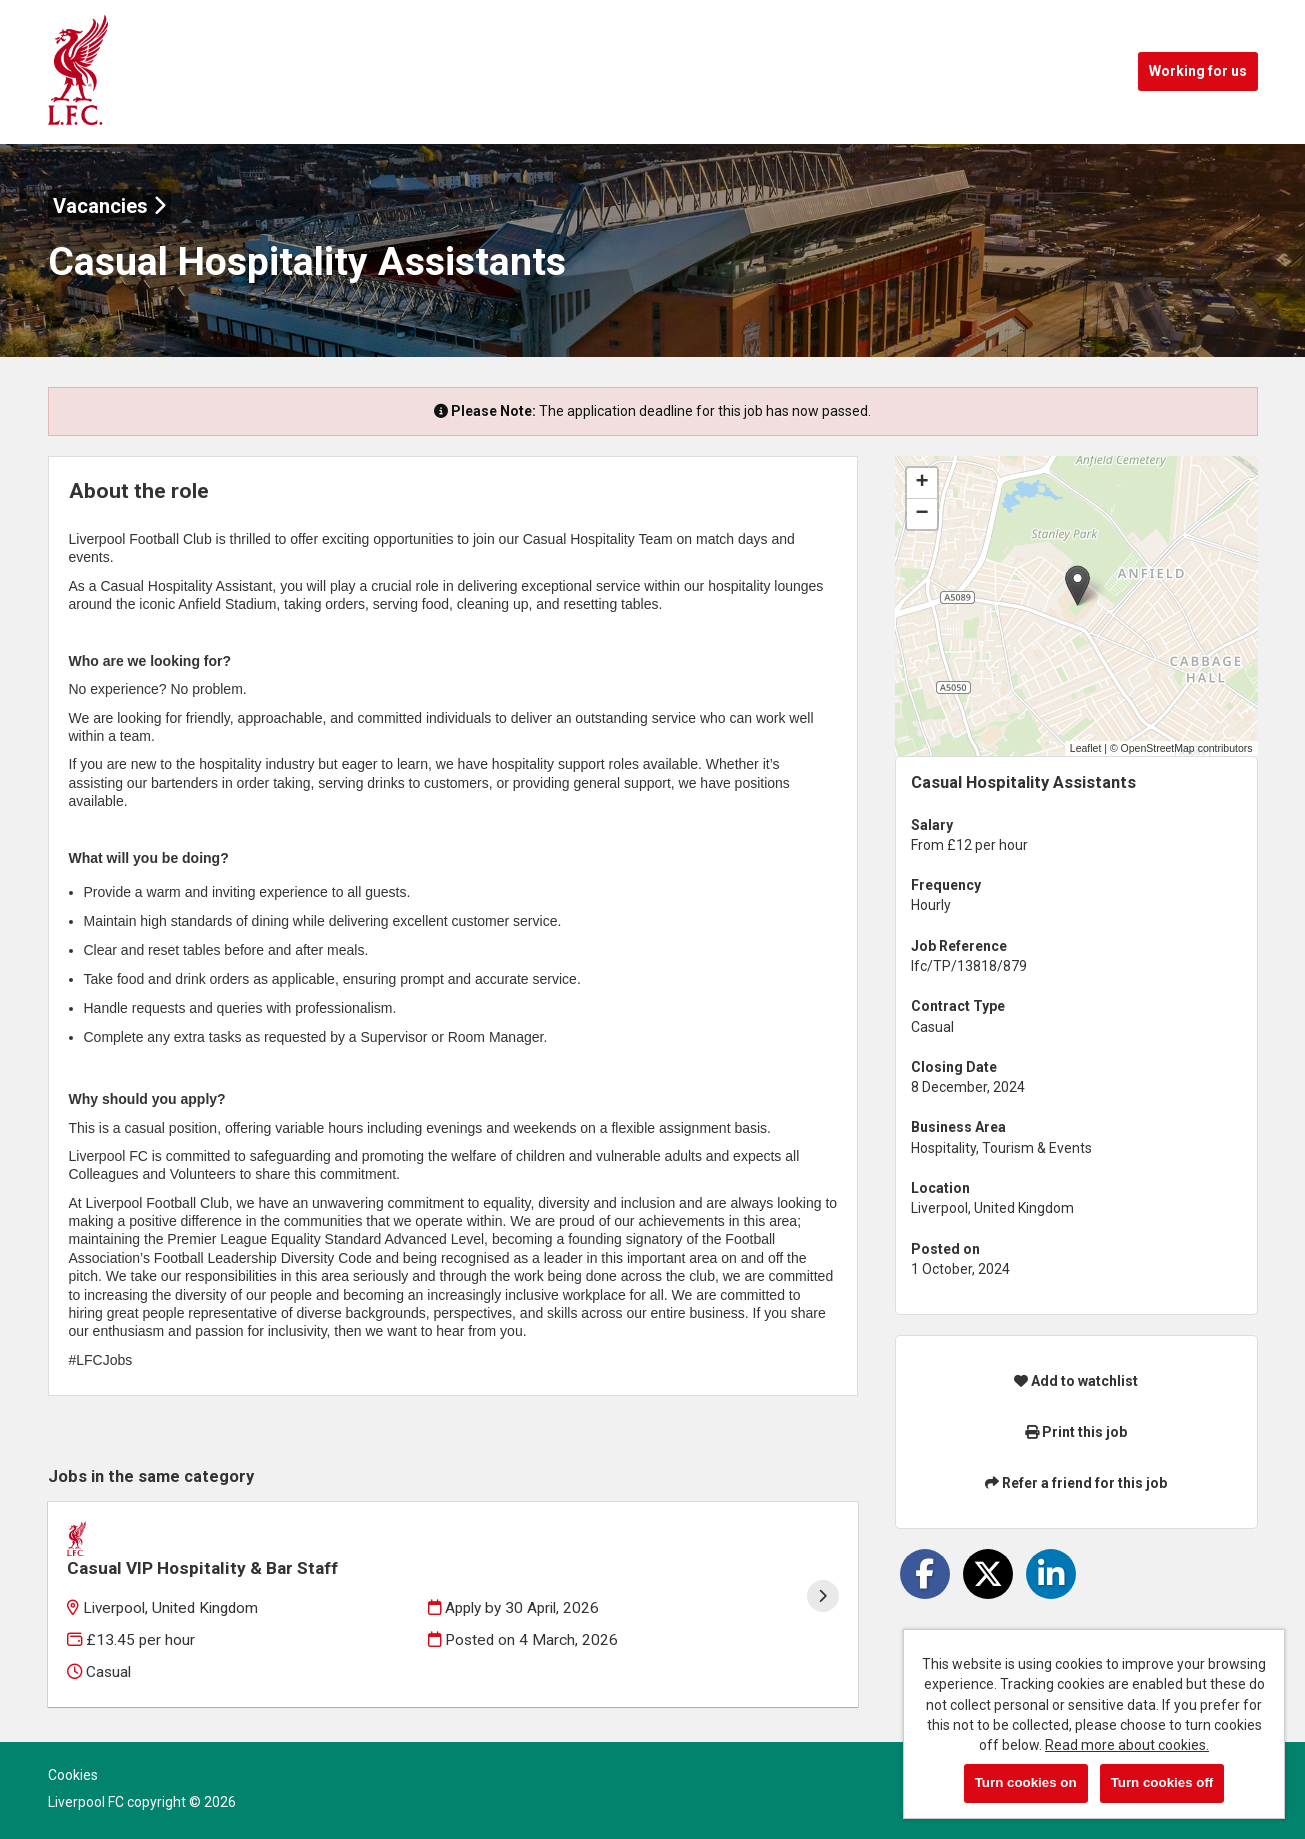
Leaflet (1086, 748)
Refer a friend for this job (1076, 1483)
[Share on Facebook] (925, 1574)
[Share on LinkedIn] (1051, 1574)
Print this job (1076, 1432)
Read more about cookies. (1127, 1745)
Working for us (1198, 71)
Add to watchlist (1076, 1381)
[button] (1077, 585)
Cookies (73, 1749)
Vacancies (109, 206)
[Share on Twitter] (988, 1574)
